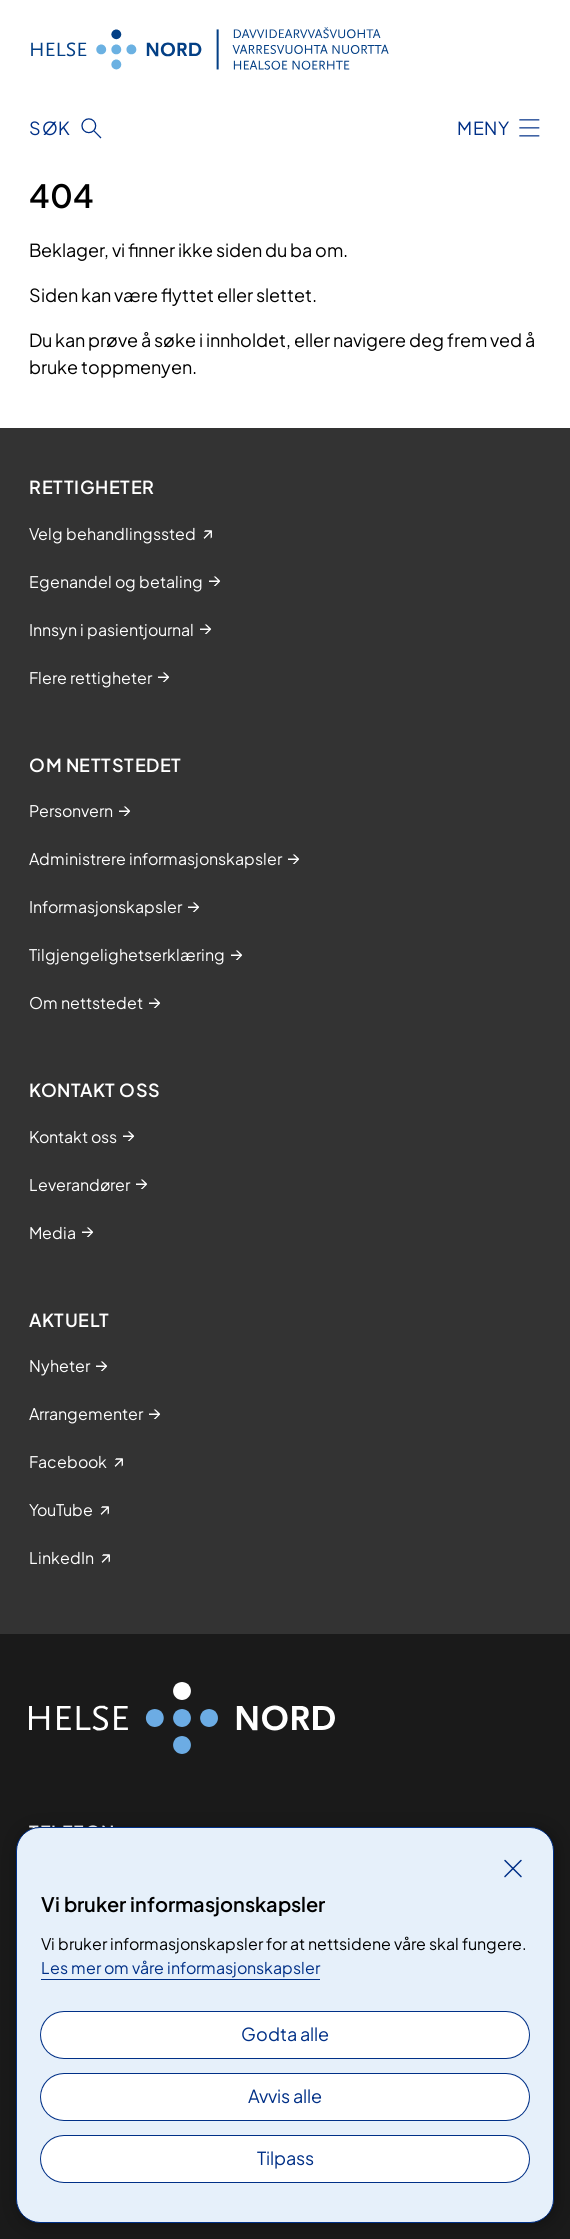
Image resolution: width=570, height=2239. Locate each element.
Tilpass (285, 2157)
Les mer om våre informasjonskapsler (180, 1967)
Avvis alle (285, 2095)
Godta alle (285, 2033)
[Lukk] (513, 1868)
